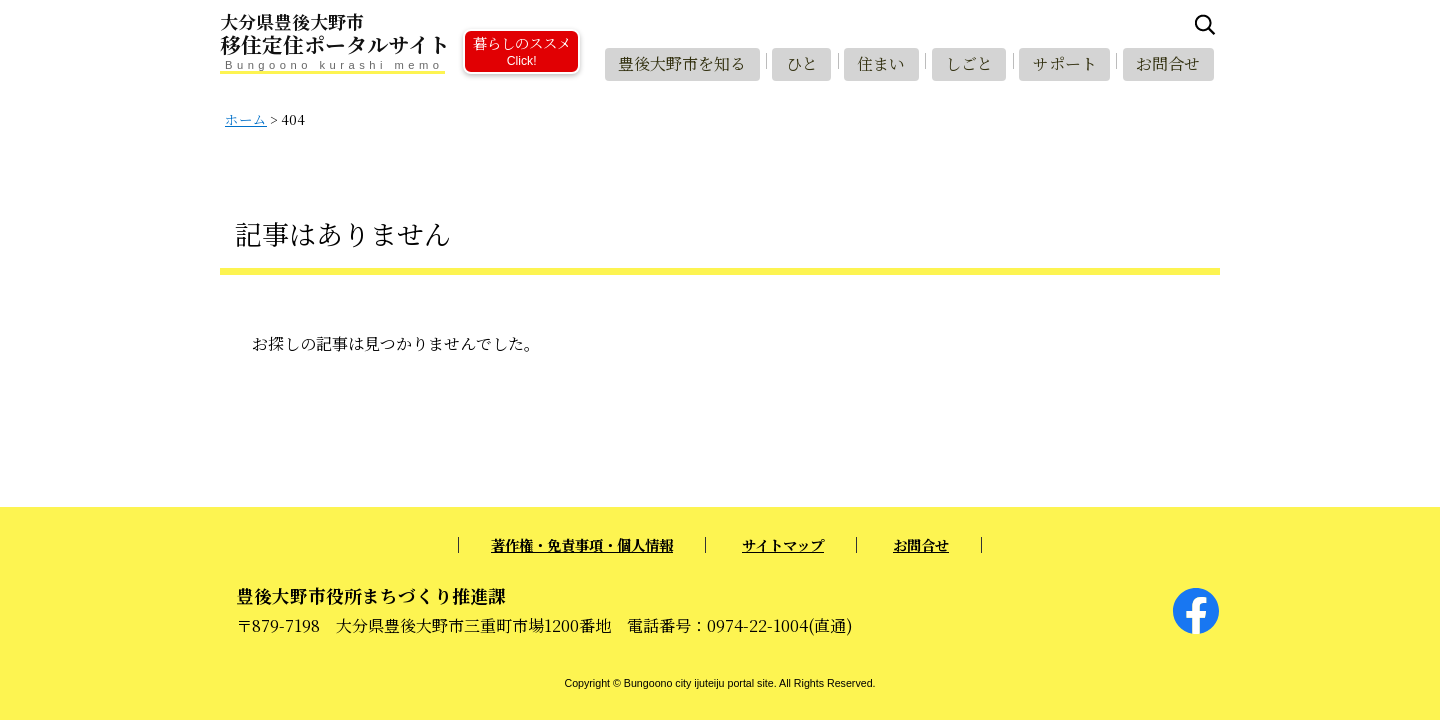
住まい (874, 61)
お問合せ (1167, 61)
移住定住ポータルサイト (400, 34)
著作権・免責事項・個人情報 (582, 544)
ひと (793, 61)
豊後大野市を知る (671, 61)
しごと (964, 61)
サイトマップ (783, 544)
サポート (1062, 61)
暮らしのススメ (521, 49)
